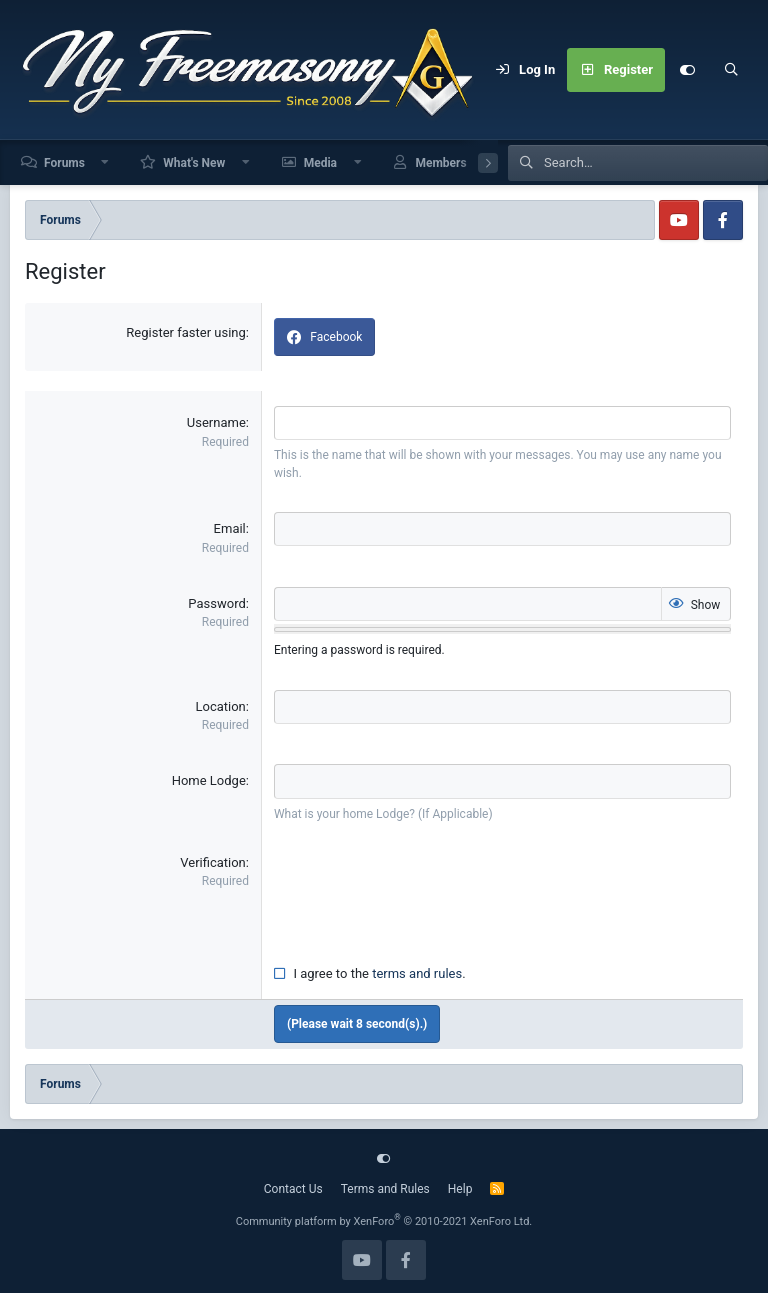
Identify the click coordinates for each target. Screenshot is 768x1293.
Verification (213, 860)
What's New (194, 163)
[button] (106, 162)
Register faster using (185, 332)
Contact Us (293, 1187)
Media (320, 163)
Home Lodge (209, 779)
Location (220, 705)
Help (460, 1187)
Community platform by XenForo (384, 1219)
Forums (64, 163)
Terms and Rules (385, 1187)
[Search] (731, 70)
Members (440, 163)
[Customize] (687, 70)
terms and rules (417, 971)
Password (216, 602)
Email (230, 528)
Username (216, 422)
